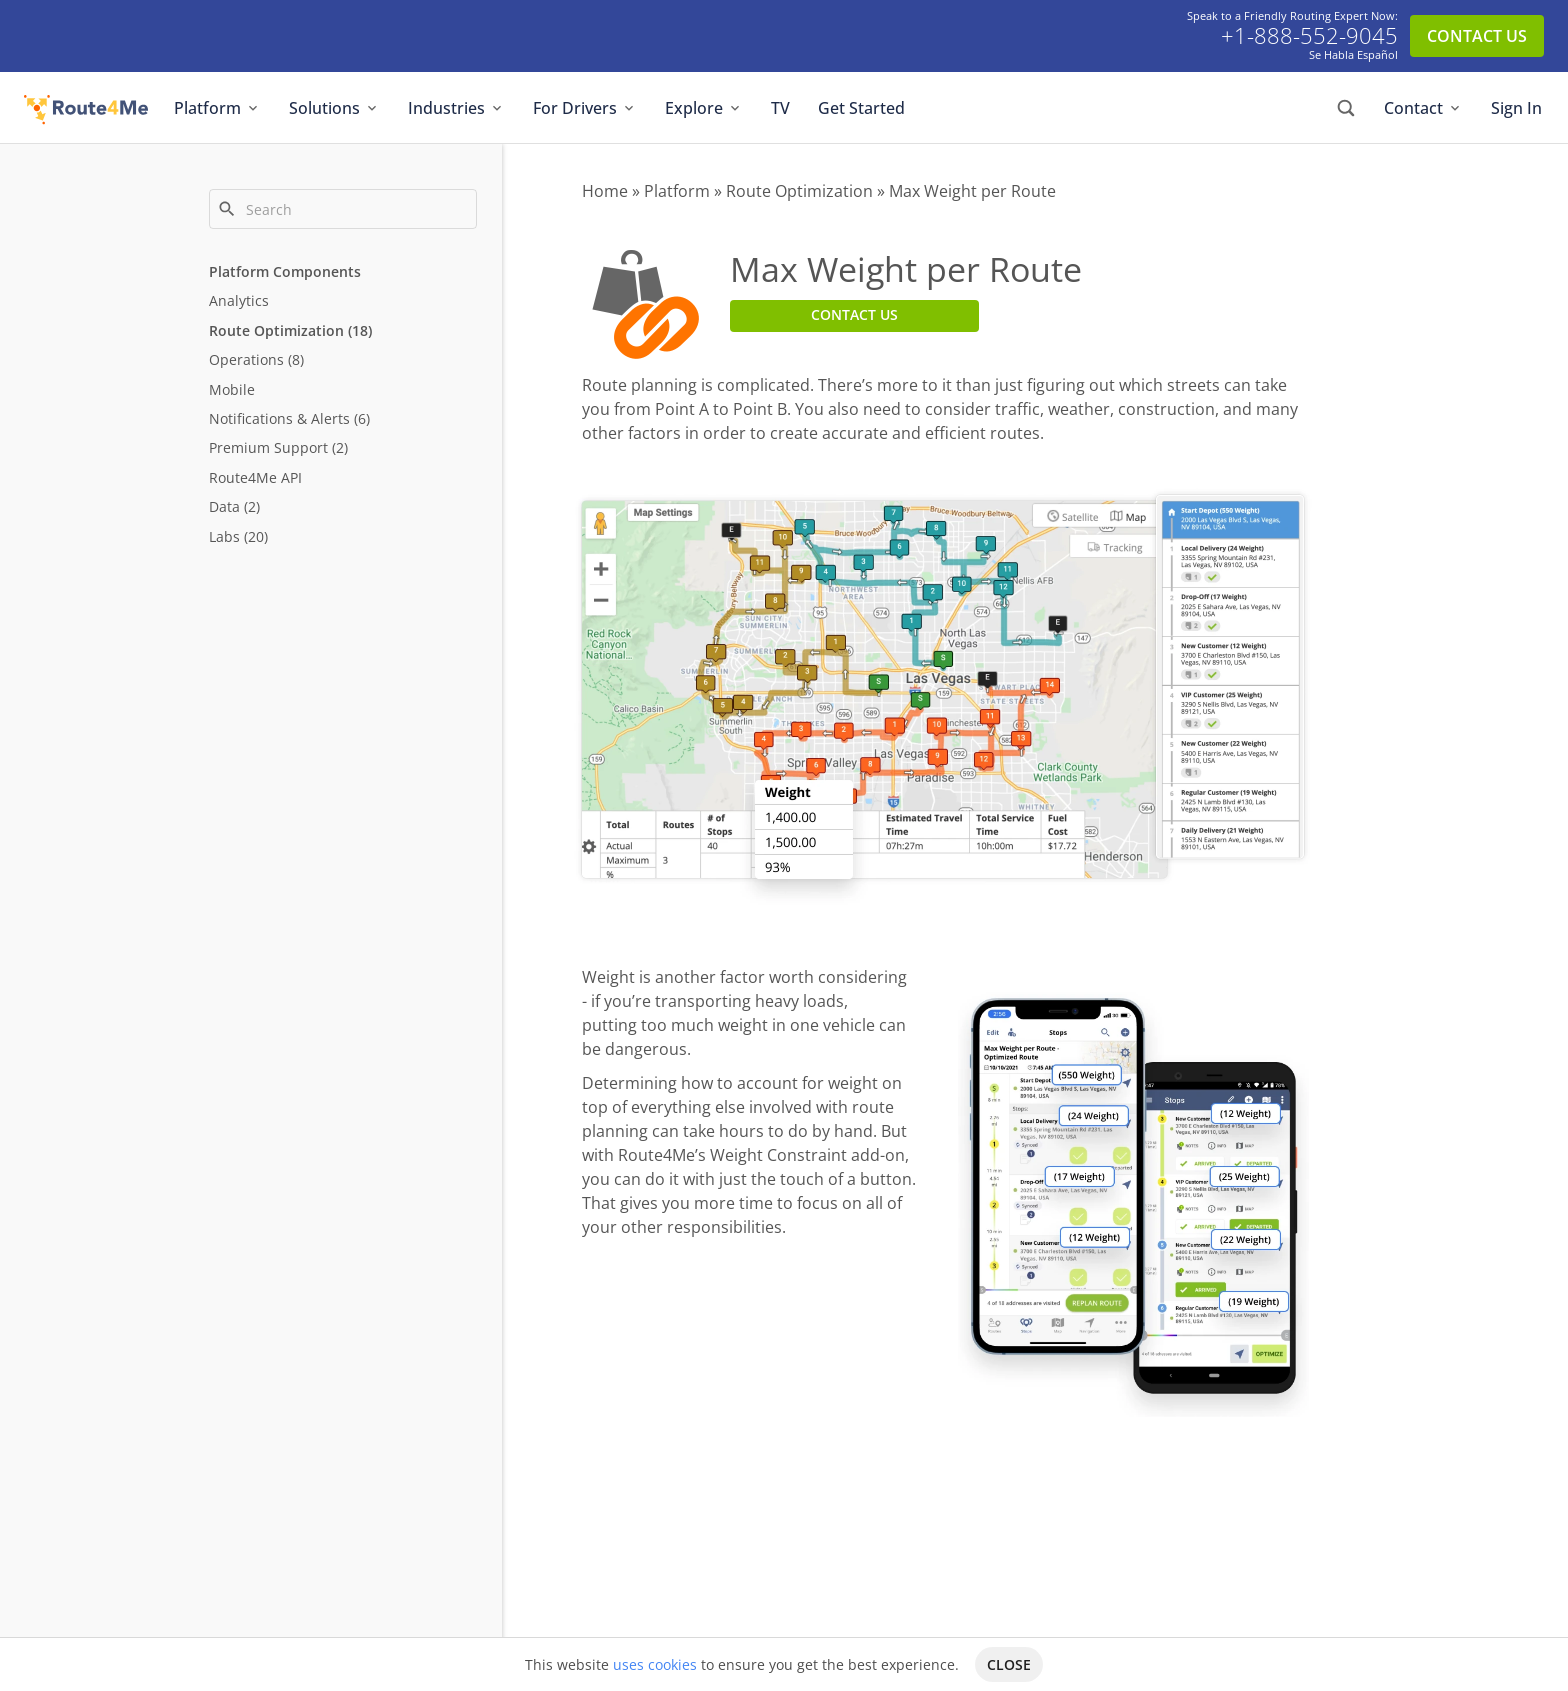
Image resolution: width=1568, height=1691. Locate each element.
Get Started (861, 108)
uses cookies (655, 1664)
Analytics (239, 300)
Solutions (334, 108)
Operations (246, 359)
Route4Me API (255, 477)
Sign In (1516, 108)
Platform (217, 108)
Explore (704, 108)
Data (224, 506)
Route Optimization (276, 330)
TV (780, 108)
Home (605, 191)
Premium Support (268, 447)
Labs (224, 536)
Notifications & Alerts (279, 418)
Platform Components (285, 271)
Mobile (232, 389)
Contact (1423, 108)
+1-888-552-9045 (1309, 36)
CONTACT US (1477, 36)
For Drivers (585, 108)
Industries (456, 108)
